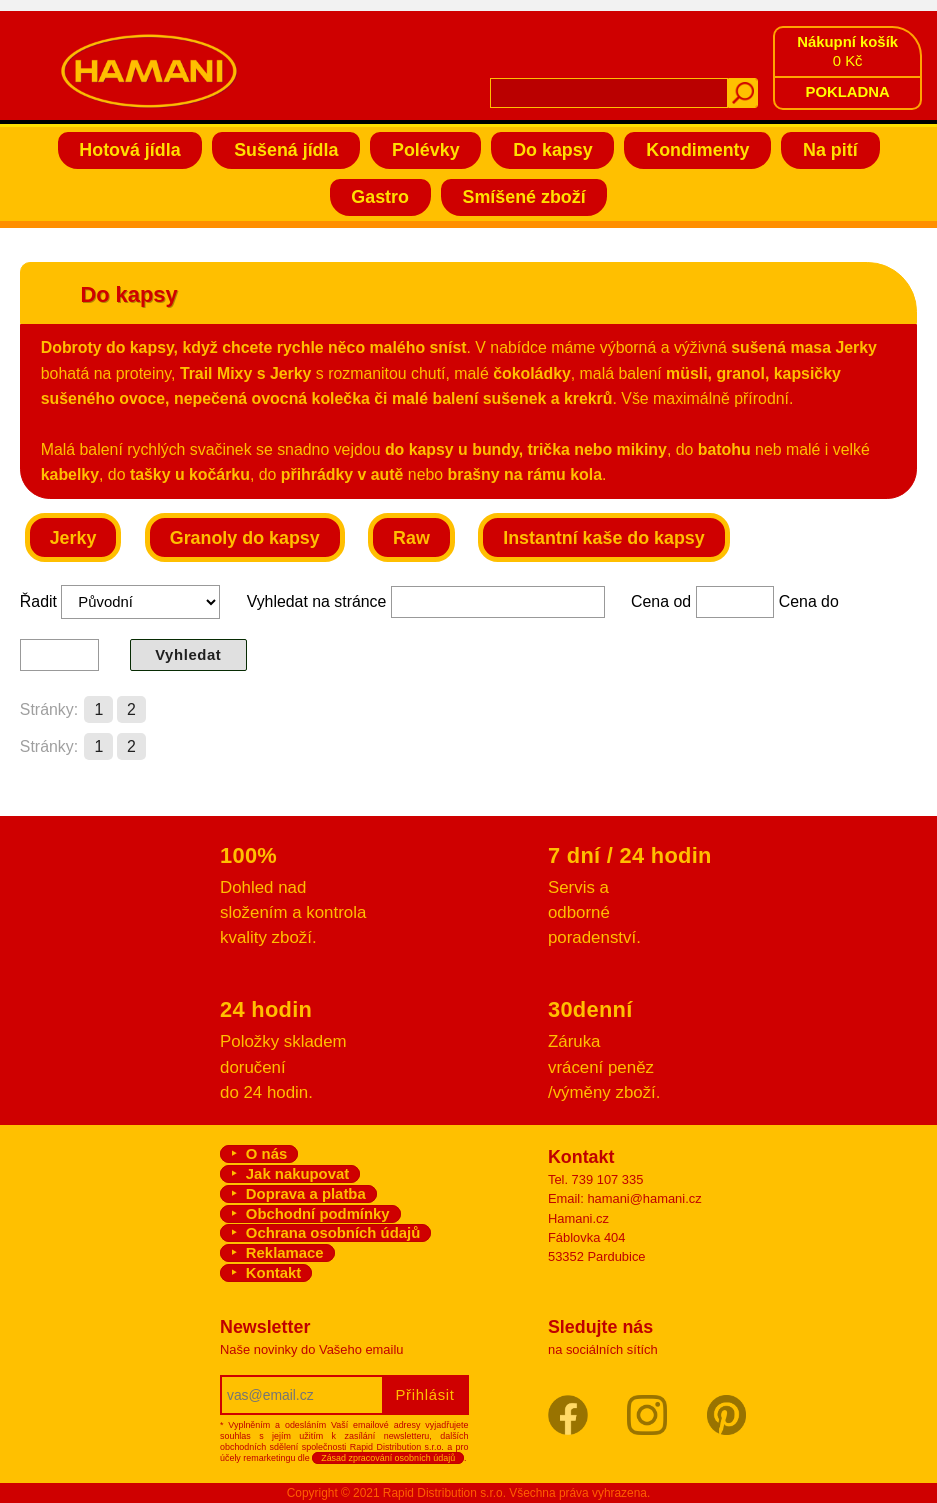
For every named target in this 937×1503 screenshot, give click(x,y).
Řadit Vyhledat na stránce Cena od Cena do (429, 628)
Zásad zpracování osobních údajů (388, 1458)
